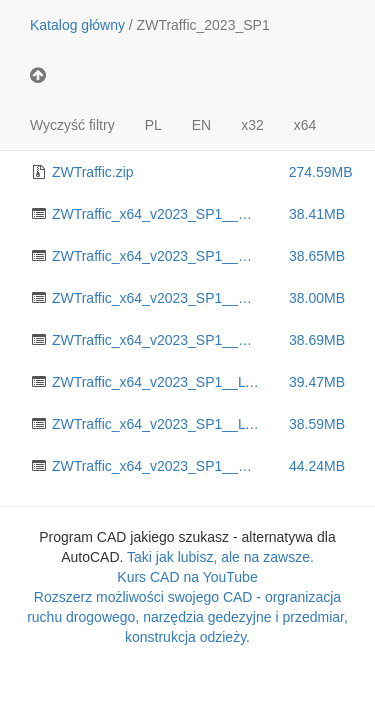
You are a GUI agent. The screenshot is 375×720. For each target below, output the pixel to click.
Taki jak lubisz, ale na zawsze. (220, 557)
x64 (305, 125)
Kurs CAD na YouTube (187, 577)
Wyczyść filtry (72, 125)
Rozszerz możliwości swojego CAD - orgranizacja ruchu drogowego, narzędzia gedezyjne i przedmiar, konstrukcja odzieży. (187, 617)
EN (201, 125)
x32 (252, 125)
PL (153, 125)
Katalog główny (77, 25)
